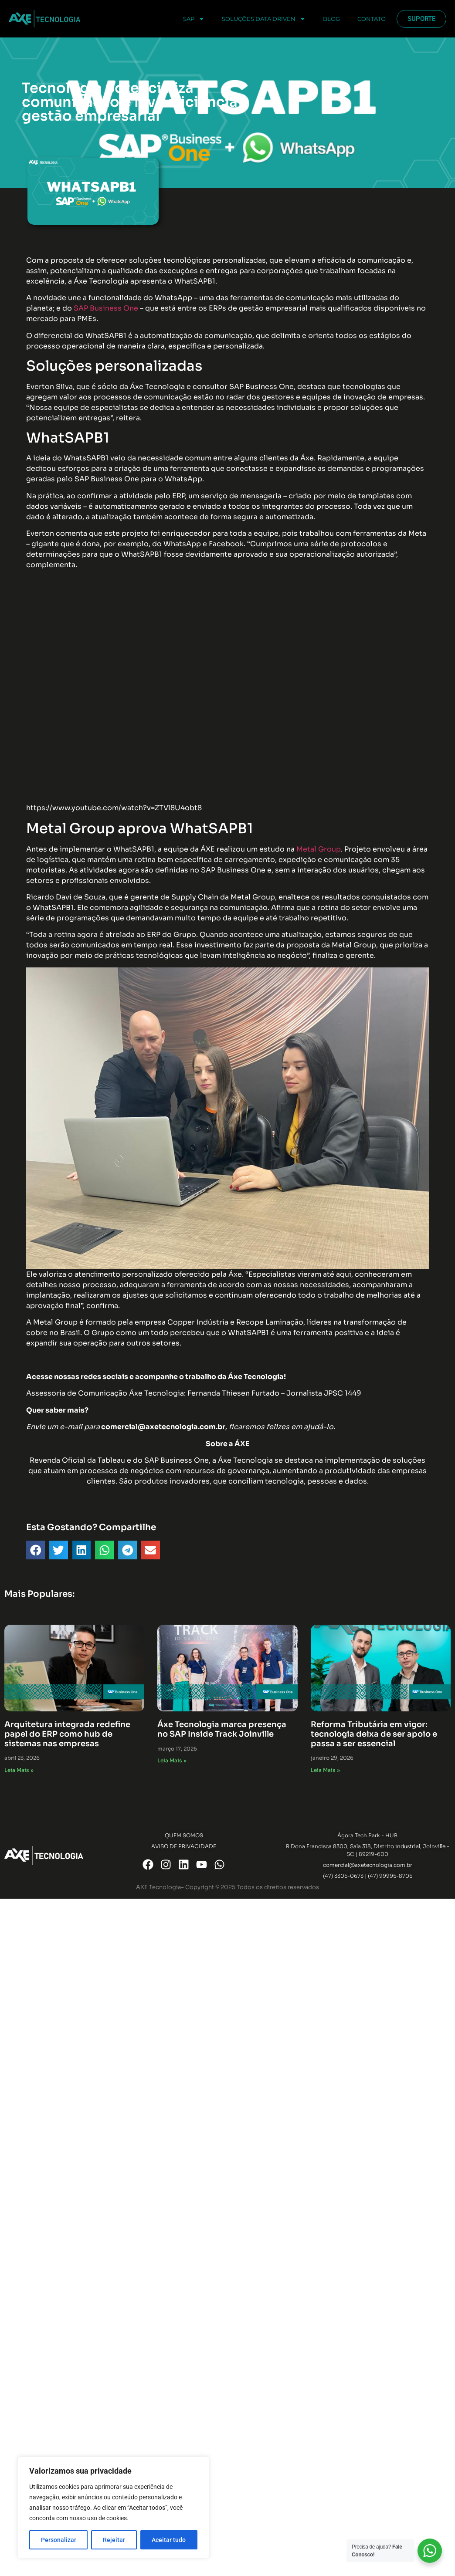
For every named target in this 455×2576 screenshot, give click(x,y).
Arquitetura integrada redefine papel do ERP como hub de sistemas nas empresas (67, 1734)
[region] (113, 2508)
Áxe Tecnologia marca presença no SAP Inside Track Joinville (221, 1729)
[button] (35, 1550)
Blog (331, 18)
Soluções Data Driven (264, 19)
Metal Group (318, 849)
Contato (371, 18)
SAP (193, 19)
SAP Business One (106, 308)
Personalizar (58, 2539)
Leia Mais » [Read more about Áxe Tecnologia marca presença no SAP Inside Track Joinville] (172, 1760)
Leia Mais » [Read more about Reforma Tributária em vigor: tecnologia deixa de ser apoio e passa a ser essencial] (325, 1770)
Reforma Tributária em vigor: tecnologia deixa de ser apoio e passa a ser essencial (374, 1734)
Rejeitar (114, 2539)
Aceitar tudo (169, 2539)
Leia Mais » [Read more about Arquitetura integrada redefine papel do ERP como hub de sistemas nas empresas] (19, 1770)
